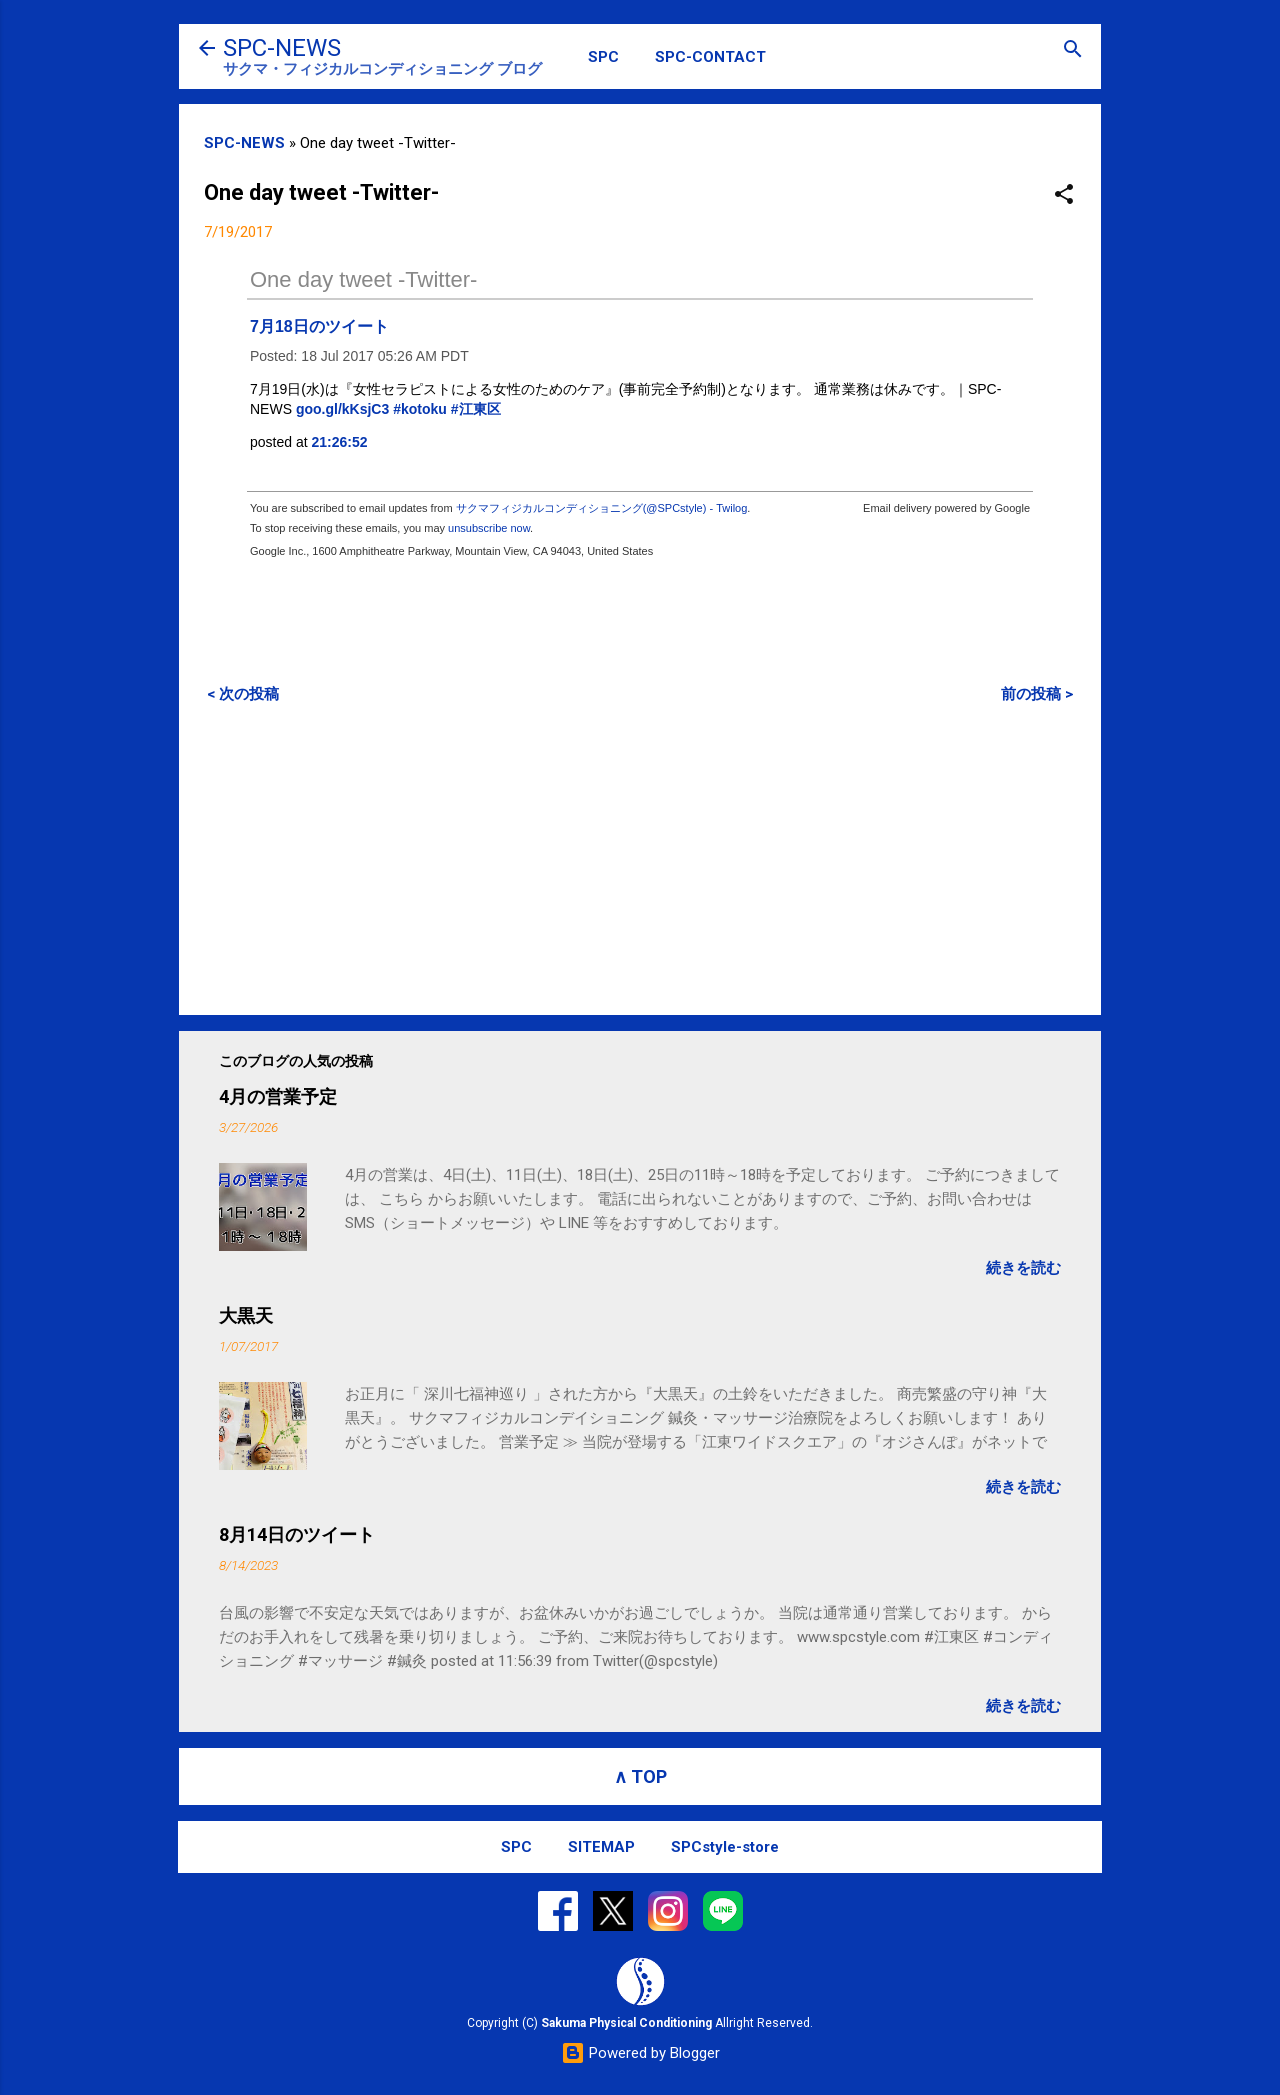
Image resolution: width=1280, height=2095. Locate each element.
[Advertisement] (640, 859)
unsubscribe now (489, 528)
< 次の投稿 (243, 694)
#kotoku (420, 409)
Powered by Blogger (640, 2053)
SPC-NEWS (282, 48)
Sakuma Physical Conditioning (626, 2023)
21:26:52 (340, 442)
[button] (1064, 195)
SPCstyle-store (725, 1847)
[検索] (1073, 50)
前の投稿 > (1037, 694)
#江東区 (476, 409)
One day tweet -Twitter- (363, 279)
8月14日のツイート (297, 1534)
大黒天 (246, 1315)
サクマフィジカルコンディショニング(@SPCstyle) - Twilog (602, 508)
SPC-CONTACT (710, 57)
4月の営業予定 (278, 1096)
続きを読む (1023, 1268)
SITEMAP (601, 1847)
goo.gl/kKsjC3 (342, 409)
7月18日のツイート (319, 326)
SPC (603, 57)
